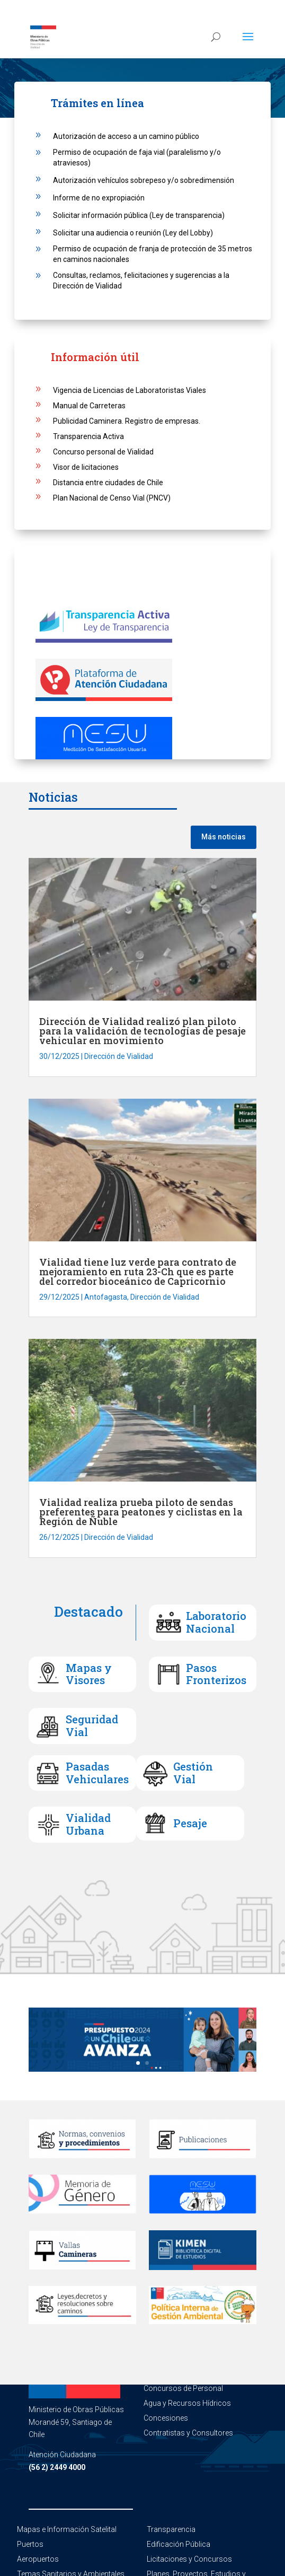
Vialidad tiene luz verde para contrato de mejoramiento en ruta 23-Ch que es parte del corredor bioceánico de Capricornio (137, 1271)
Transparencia (171, 2529)
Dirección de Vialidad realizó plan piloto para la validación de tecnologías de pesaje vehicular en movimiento (142, 1031)
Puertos (30, 2544)
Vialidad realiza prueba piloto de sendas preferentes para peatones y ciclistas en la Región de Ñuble (141, 1512)
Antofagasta (105, 1297)
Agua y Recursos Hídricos (187, 2403)
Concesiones (166, 2418)
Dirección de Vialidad (118, 1056)
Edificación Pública (178, 2544)
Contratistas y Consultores (188, 2433)
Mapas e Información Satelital (67, 2529)
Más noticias (223, 837)
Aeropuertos (38, 2559)
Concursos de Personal (183, 2388)
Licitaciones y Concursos (189, 2559)
